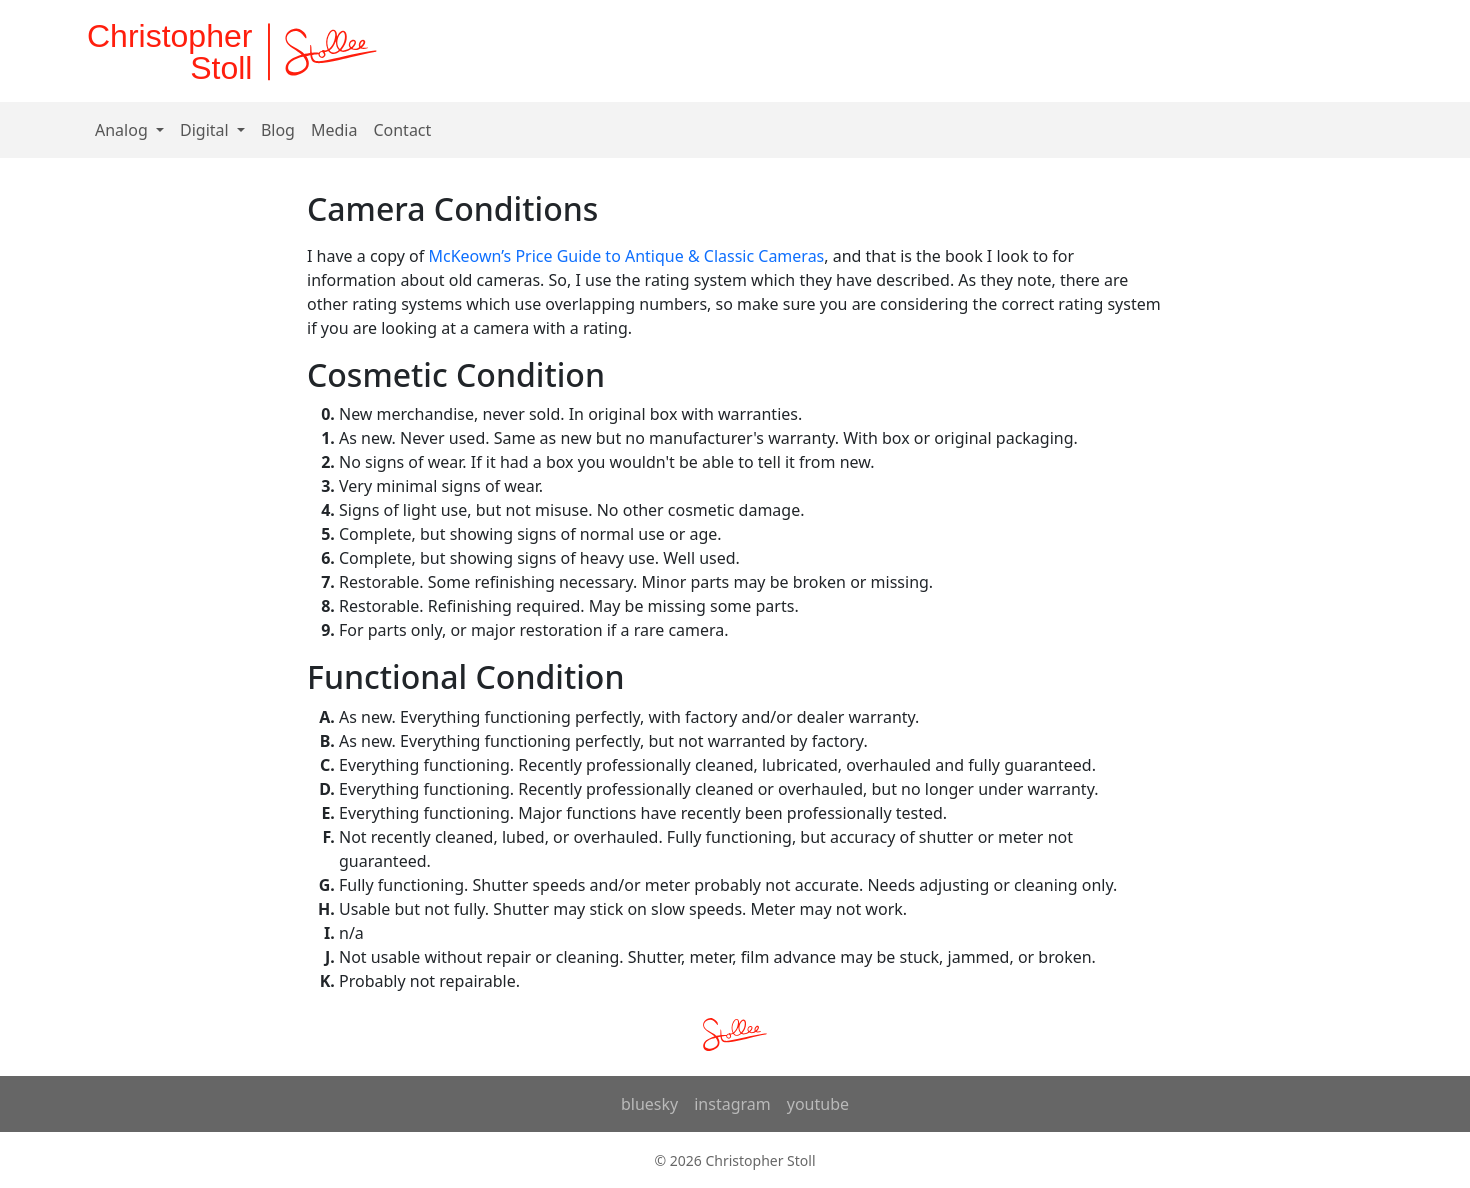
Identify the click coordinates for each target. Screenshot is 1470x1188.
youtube (818, 1104)
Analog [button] (123, 130)
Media (334, 130)
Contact (402, 130)
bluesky (649, 1104)
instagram (732, 1104)
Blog (278, 130)
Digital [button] (206, 130)
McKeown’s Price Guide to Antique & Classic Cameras (626, 256)
